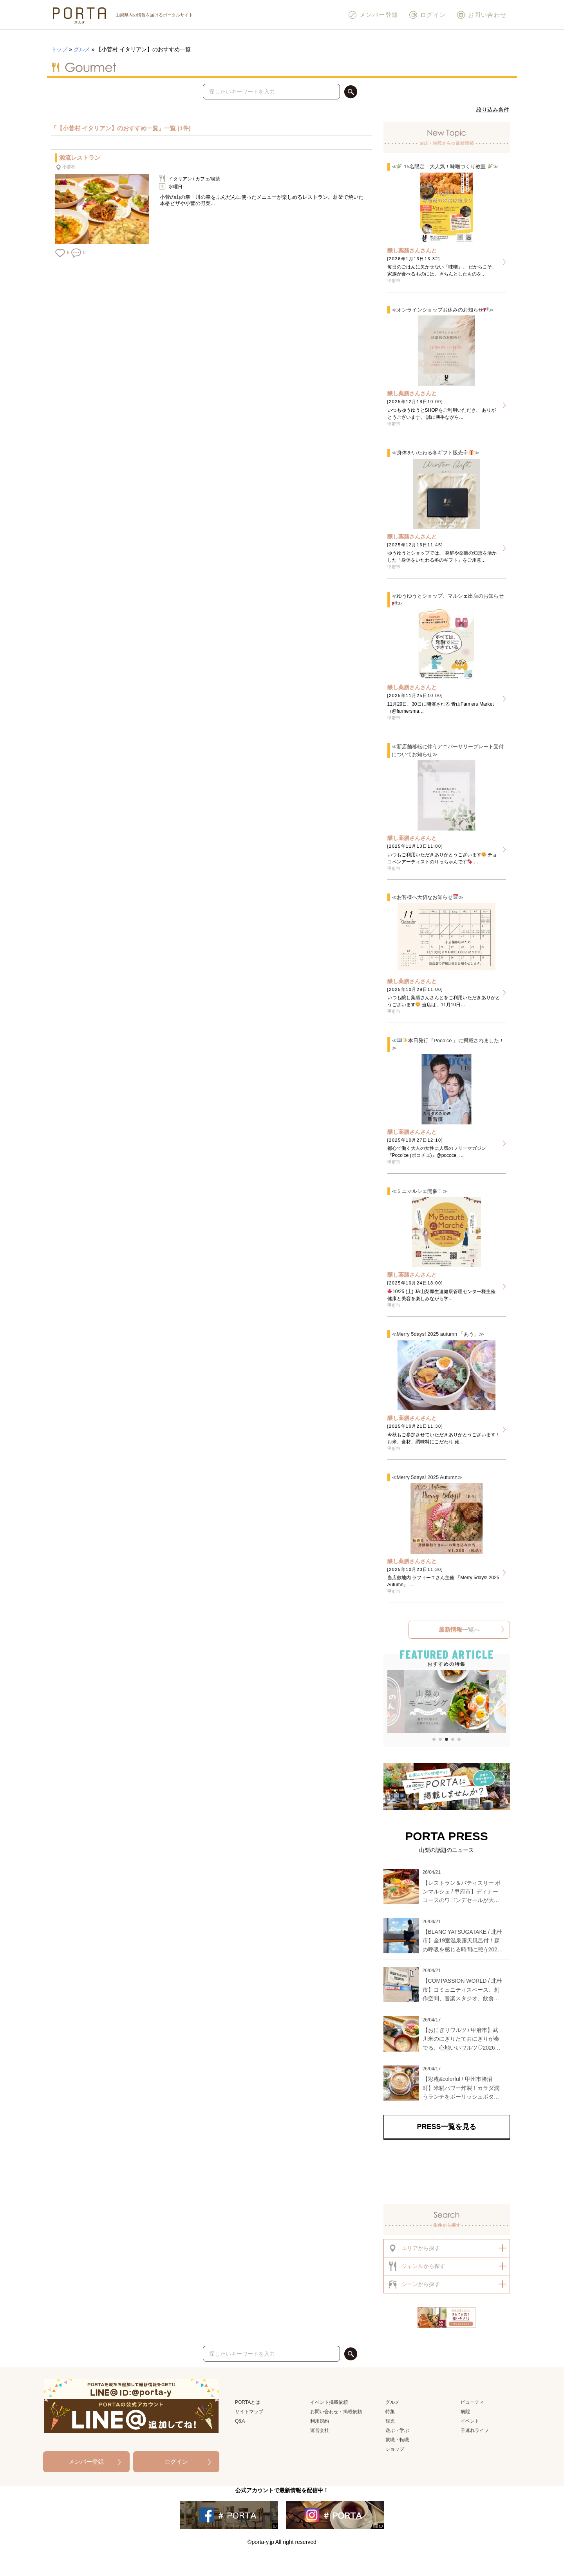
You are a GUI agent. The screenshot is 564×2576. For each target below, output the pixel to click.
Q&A (240, 2421)
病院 (465, 2411)
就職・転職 (397, 2440)
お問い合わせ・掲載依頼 (336, 2411)
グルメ (82, 49)
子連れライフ (475, 2430)
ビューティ (472, 2402)
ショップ (394, 2449)
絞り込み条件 (492, 109)
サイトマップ (249, 2411)
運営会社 (319, 2430)
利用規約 (319, 2421)
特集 (390, 2411)
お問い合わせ (481, 15)
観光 (390, 2421)
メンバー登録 (373, 15)
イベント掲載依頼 (329, 2402)
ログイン (427, 15)
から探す (414, 2248)
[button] (392, 1702)
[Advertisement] (446, 2172)
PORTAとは (247, 2402)
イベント (470, 2421)
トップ (59, 49)
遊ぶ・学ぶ (397, 2430)
